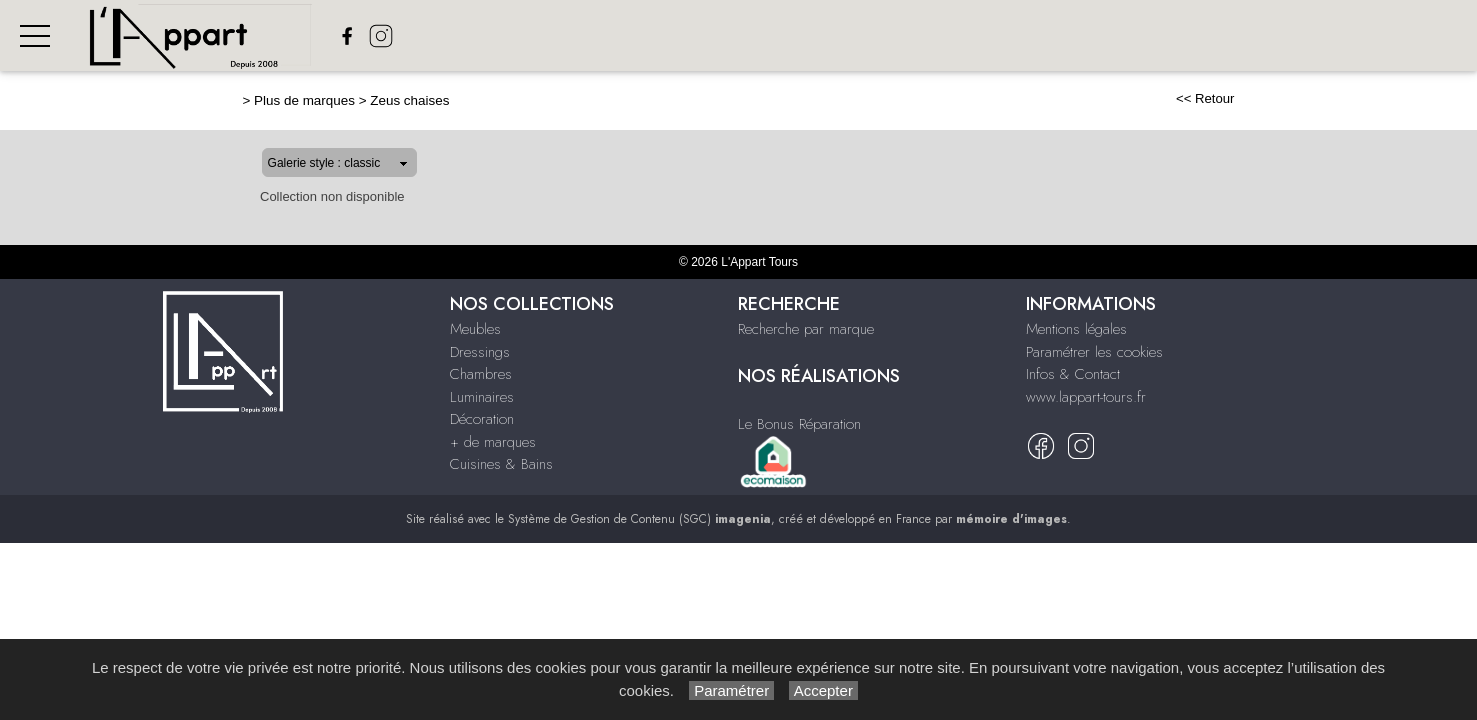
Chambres (809, 36)
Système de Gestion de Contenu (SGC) (639, 519)
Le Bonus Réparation (799, 424)
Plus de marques (240, 100)
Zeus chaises (345, 100)
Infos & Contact (1073, 374)
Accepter (823, 690)
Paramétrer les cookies (1094, 352)
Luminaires (910, 36)
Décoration (1018, 36)
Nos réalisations (1404, 36)
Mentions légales (1076, 329)
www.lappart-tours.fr (1086, 397)
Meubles (618, 36)
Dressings (711, 36)
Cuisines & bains (1264, 36)
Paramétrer (731, 690)
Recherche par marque (806, 329)
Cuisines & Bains (501, 464)
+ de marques (493, 442)
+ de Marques (1134, 36)
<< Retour (1269, 98)
